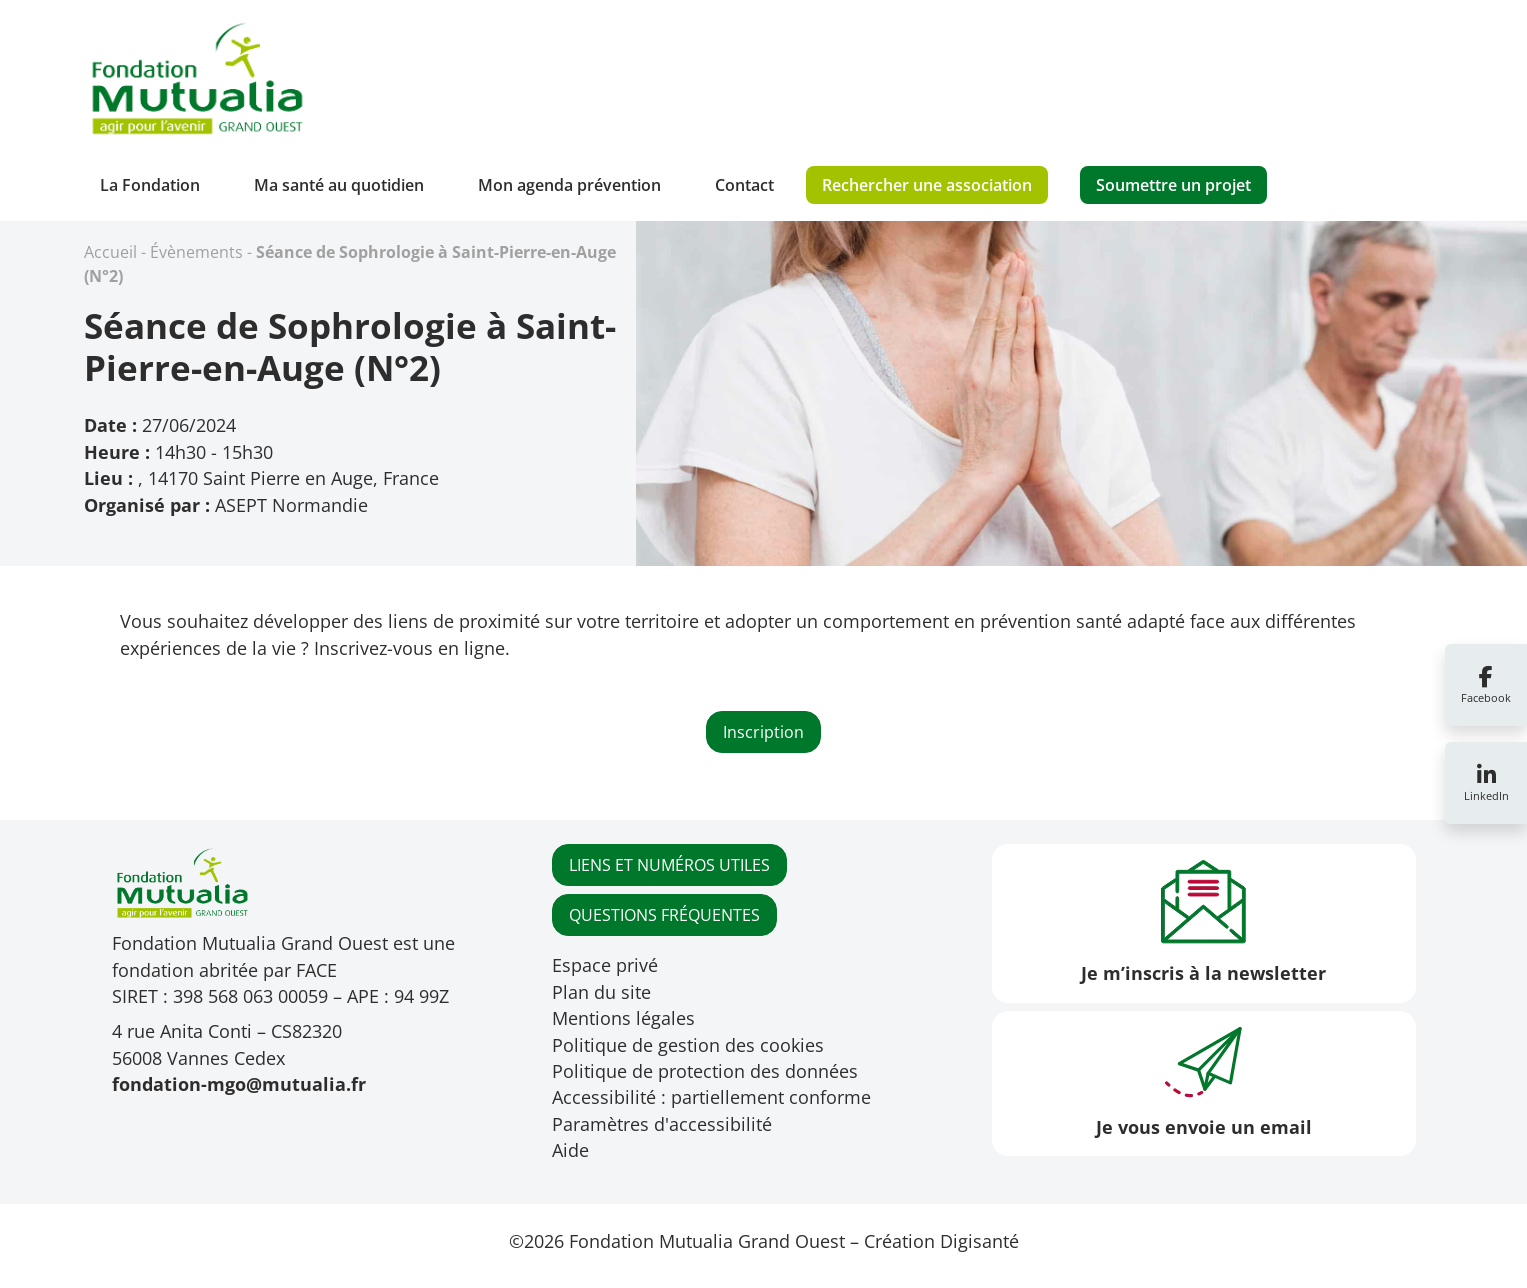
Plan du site (601, 992)
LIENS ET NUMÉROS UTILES (669, 865)
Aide (570, 1150)
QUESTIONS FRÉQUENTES (664, 915)
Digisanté (979, 1241)
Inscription (763, 732)
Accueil (110, 252)
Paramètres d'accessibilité (662, 1124)
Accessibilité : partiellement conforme (711, 1097)
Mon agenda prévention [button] (569, 185)
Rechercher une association (927, 185)
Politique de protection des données (705, 1071)
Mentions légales (623, 1018)
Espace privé (605, 965)
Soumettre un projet (1173, 185)
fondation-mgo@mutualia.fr (239, 1084)
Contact (744, 185)
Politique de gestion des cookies (688, 1045)
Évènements (196, 252)
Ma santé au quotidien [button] (339, 185)
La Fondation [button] (150, 185)
